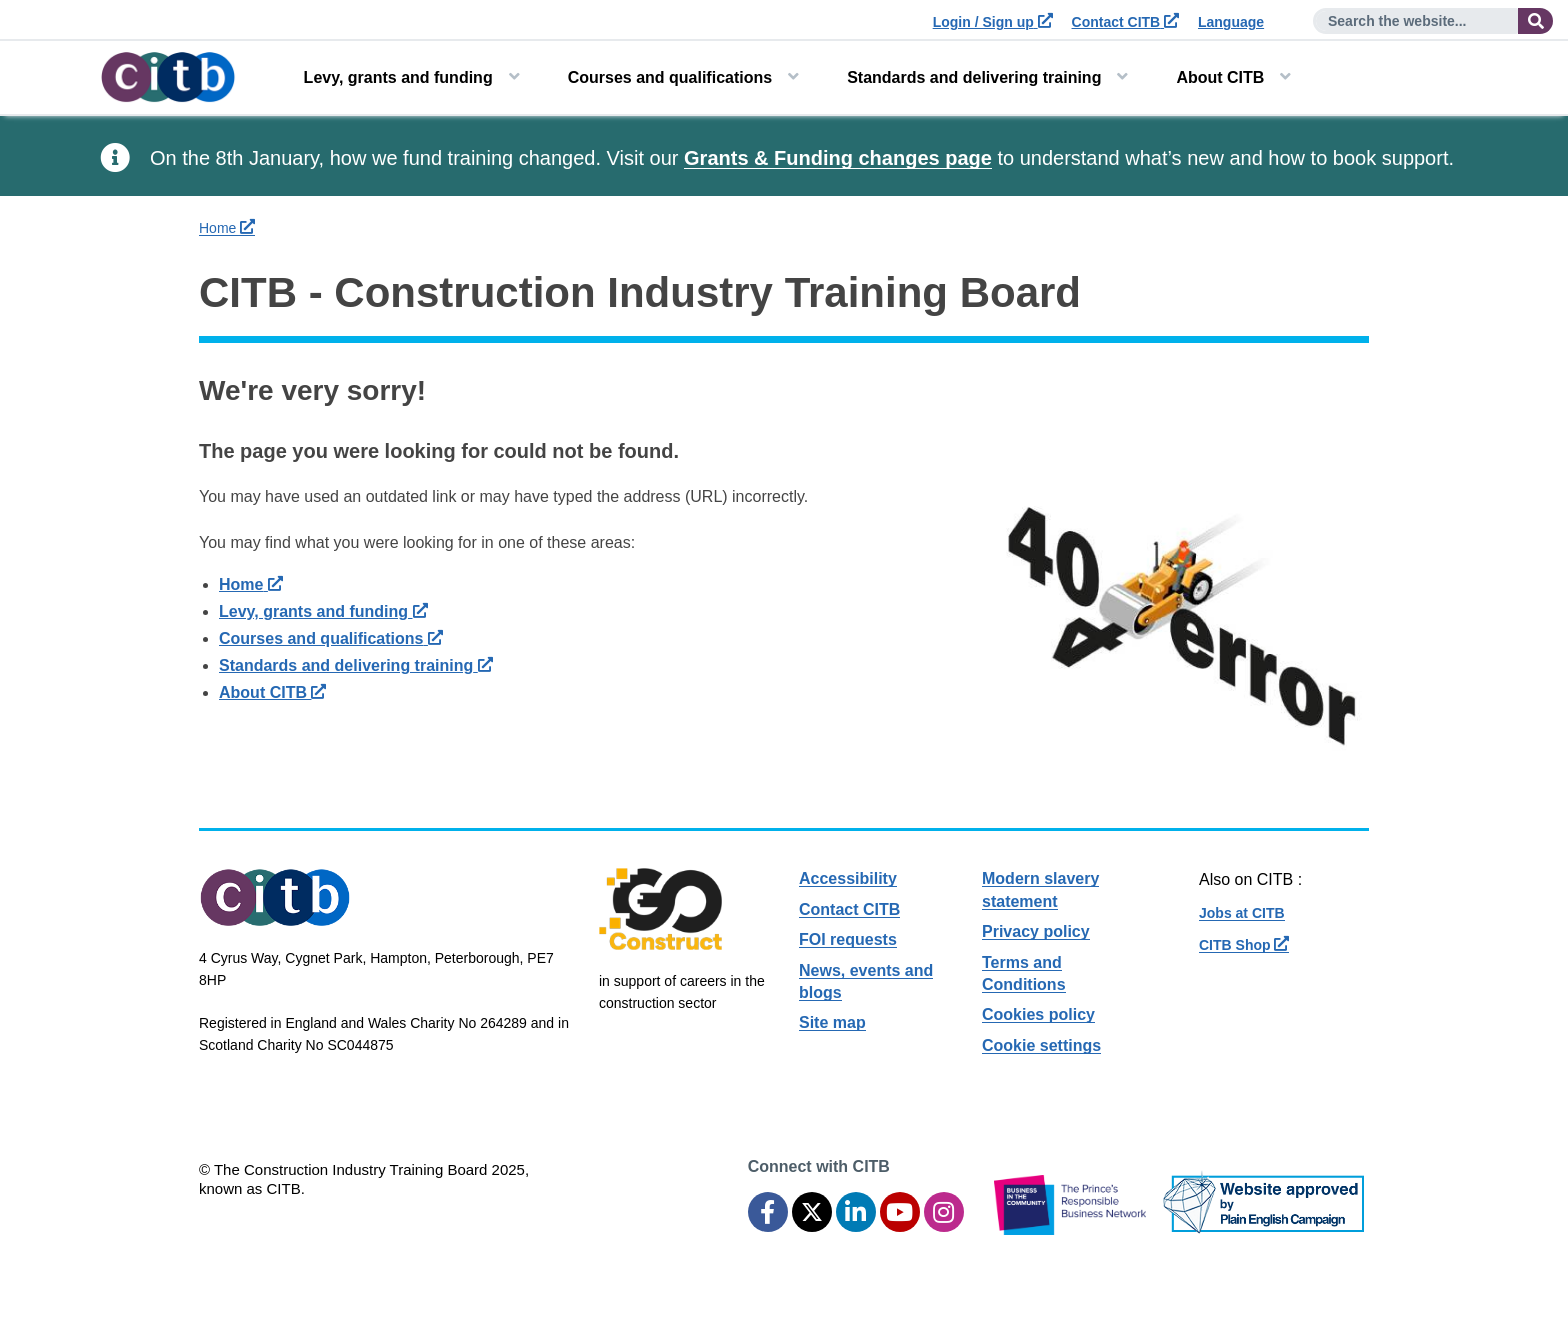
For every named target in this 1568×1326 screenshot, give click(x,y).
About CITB (1220, 77)
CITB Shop (1244, 945)
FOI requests (848, 939)
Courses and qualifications (670, 77)
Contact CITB (1126, 22)
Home (227, 228)
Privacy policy (1036, 931)
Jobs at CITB (1242, 913)
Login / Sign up (993, 22)
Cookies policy (1038, 1014)
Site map (832, 1022)
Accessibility (848, 878)
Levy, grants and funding (398, 77)
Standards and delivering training (974, 77)
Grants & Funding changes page (838, 158)
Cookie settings (1041, 1045)
